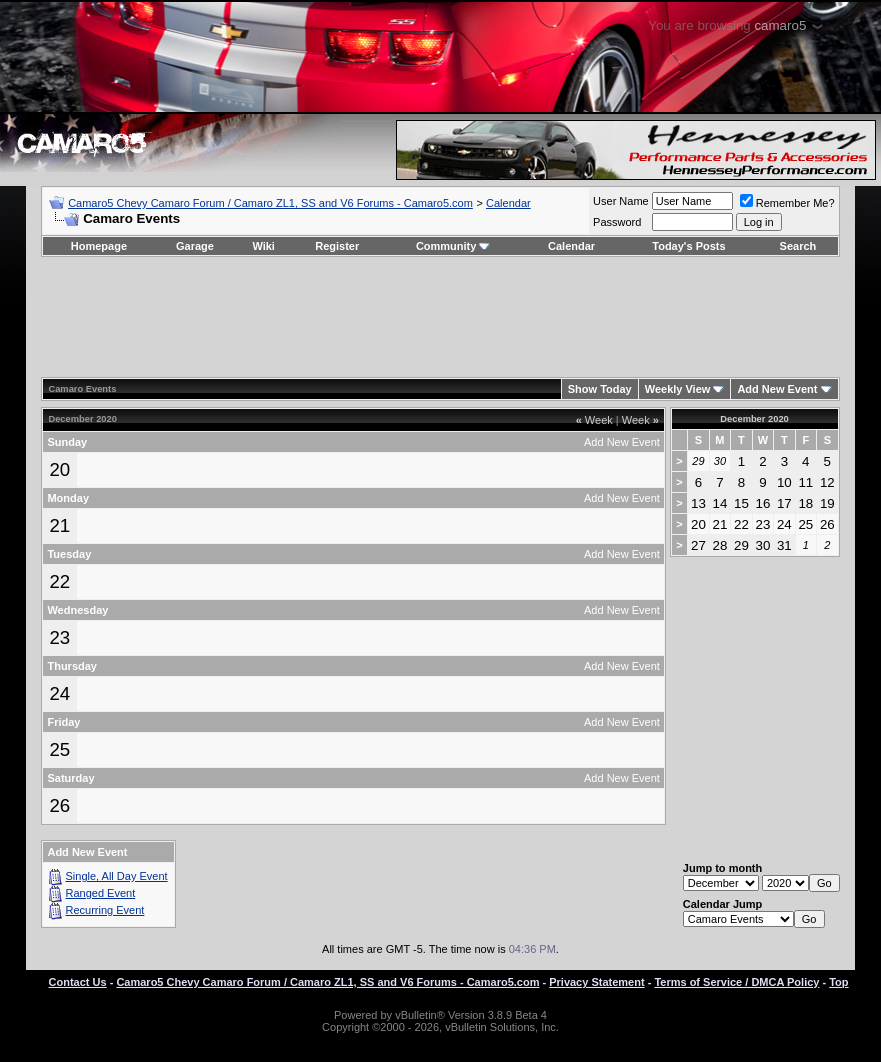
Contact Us (78, 982)
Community (453, 246)
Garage (195, 246)
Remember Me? (787, 203)
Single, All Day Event (117, 876)
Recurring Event (105, 910)
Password (617, 222)
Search (798, 246)
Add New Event (777, 389)
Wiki (263, 246)
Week (594, 420)
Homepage (99, 246)
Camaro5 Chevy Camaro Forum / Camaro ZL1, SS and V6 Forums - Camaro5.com (270, 203)
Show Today (600, 389)
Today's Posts (688, 246)
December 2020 (754, 419)
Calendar (508, 203)
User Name (621, 201)
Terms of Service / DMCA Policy (736, 982)
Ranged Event (101, 893)
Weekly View (678, 389)
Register (337, 246)
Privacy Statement (596, 982)
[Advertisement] (441, 317)
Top (838, 982)
